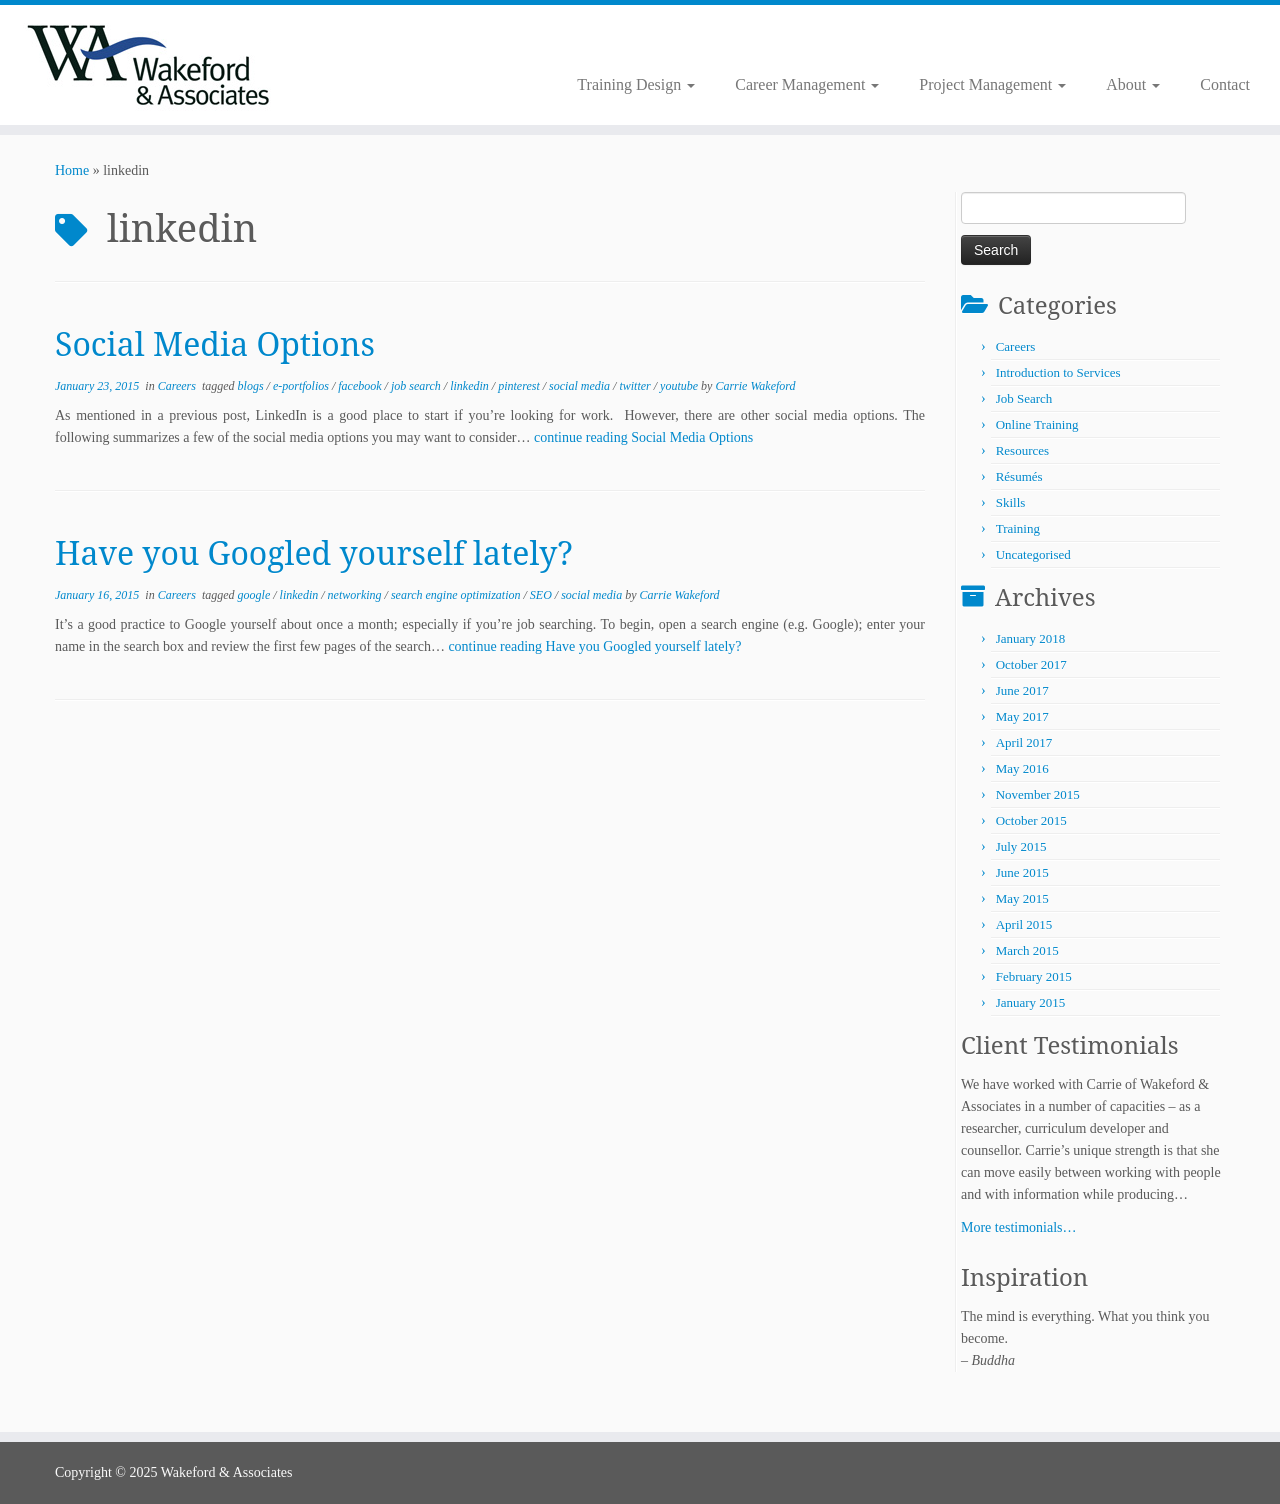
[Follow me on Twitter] (367, 40)
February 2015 (1034, 976)
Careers (178, 386)
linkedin (471, 386)
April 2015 (1024, 924)
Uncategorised (1033, 554)
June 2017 (1022, 690)
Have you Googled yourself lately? (314, 552)
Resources (1022, 450)
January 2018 (1031, 638)
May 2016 (1022, 768)
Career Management (807, 84)
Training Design (636, 84)
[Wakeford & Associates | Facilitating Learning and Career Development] (147, 65)
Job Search (1024, 398)
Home (72, 170)
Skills (1011, 502)
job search (417, 386)
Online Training (1037, 424)
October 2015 (1031, 820)
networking (356, 595)
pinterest (520, 386)
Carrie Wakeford (755, 386)
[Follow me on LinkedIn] (380, 40)
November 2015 (1038, 794)
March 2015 (1027, 950)
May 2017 (1022, 716)
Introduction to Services (1058, 372)
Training (1018, 528)
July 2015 (1021, 846)
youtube (680, 386)
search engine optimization (457, 595)
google (256, 595)
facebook (361, 386)
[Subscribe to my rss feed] (354, 40)
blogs (252, 386)
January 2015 (1031, 1002)
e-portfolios (302, 386)
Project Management (992, 84)
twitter (636, 386)
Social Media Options (215, 343)
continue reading (643, 437)
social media (581, 386)
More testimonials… (1019, 1227)
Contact (1225, 84)
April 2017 (1024, 742)
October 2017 (1031, 664)
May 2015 (1022, 898)
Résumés (1019, 476)
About (1133, 84)
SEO (542, 595)
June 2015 (1022, 872)
